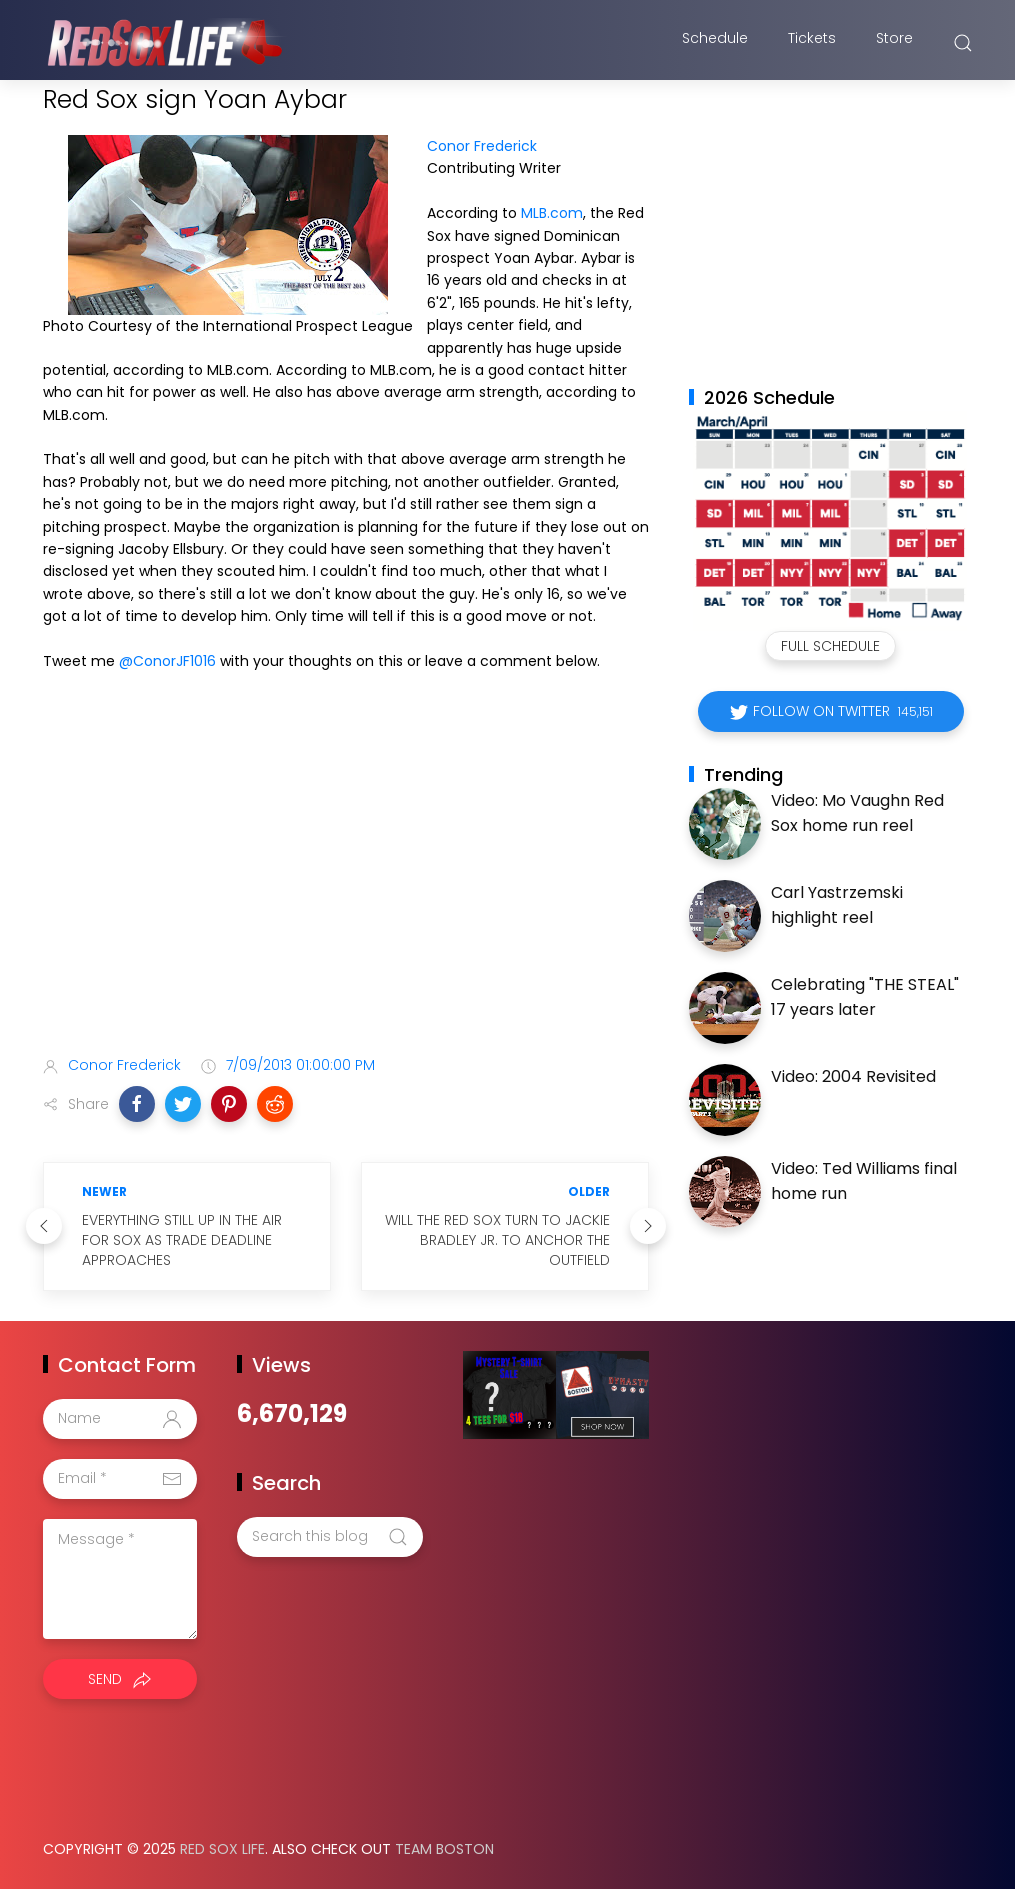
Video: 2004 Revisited (853, 1076)
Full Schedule (830, 646)
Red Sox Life (222, 1849)
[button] (137, 1104)
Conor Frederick (482, 146)
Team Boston (444, 1849)
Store (894, 43)
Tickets (812, 43)
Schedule (715, 43)
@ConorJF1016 (167, 661)
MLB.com (552, 213)
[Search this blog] (330, 1537)
